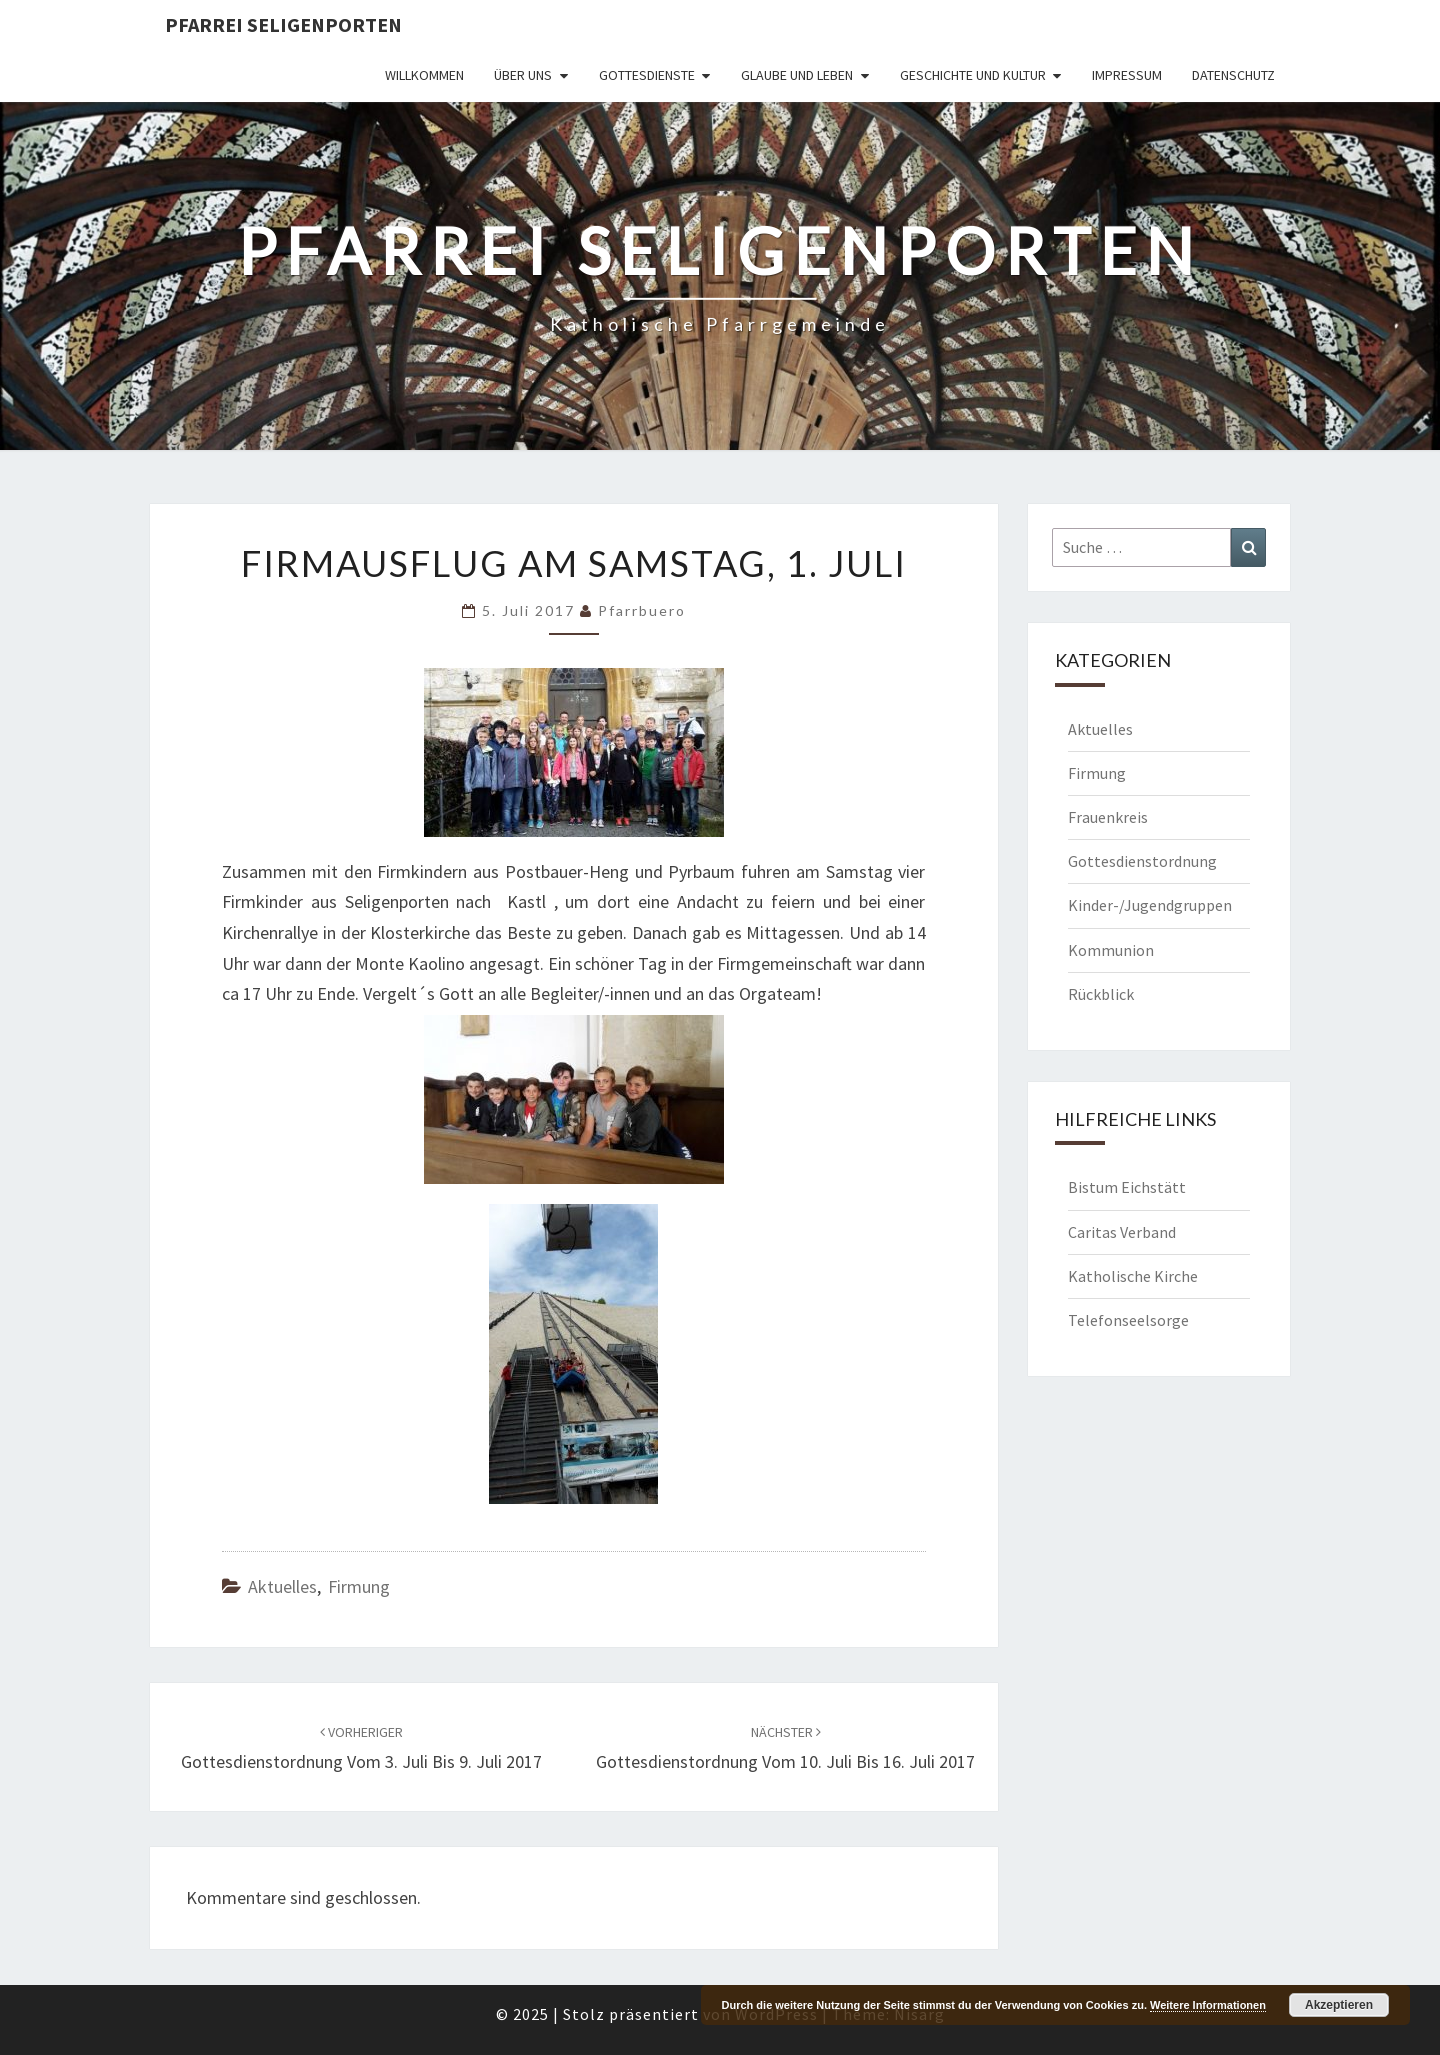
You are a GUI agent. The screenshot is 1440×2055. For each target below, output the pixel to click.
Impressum (1127, 75)
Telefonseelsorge (1128, 1320)
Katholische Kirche (1133, 1276)
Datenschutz (1233, 75)
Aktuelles (282, 1586)
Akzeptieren (1339, 2005)
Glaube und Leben (797, 75)
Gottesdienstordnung (1142, 861)
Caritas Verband (1122, 1232)
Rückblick (1101, 994)
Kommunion (1111, 950)
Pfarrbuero (642, 610)
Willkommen (424, 75)
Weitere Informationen (1208, 2005)
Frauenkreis (1108, 817)
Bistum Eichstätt (1127, 1187)
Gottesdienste (647, 75)
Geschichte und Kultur (973, 75)
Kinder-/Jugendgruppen (1150, 905)
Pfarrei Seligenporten (283, 24)
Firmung (359, 1586)
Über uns (523, 75)
